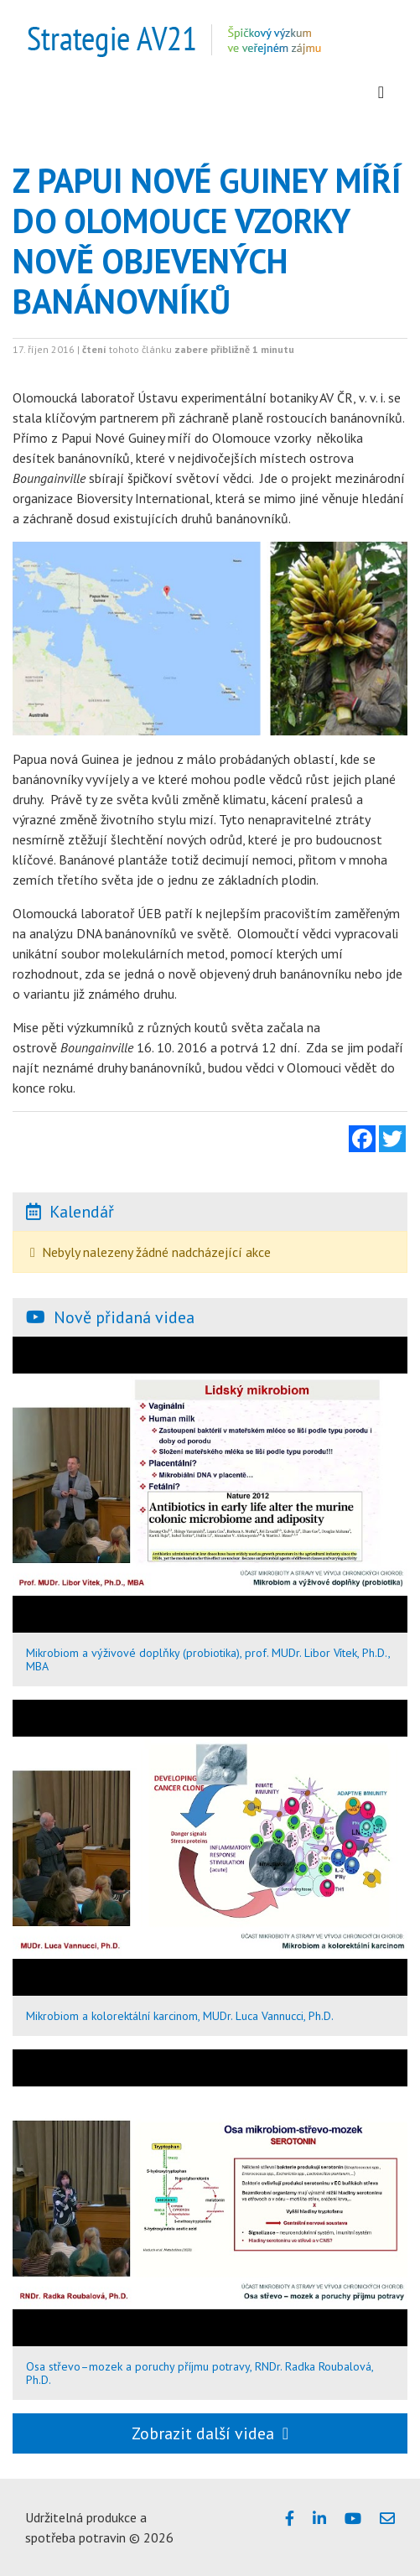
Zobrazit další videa (210, 2433)
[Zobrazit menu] (381, 92)
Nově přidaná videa (124, 1317)
